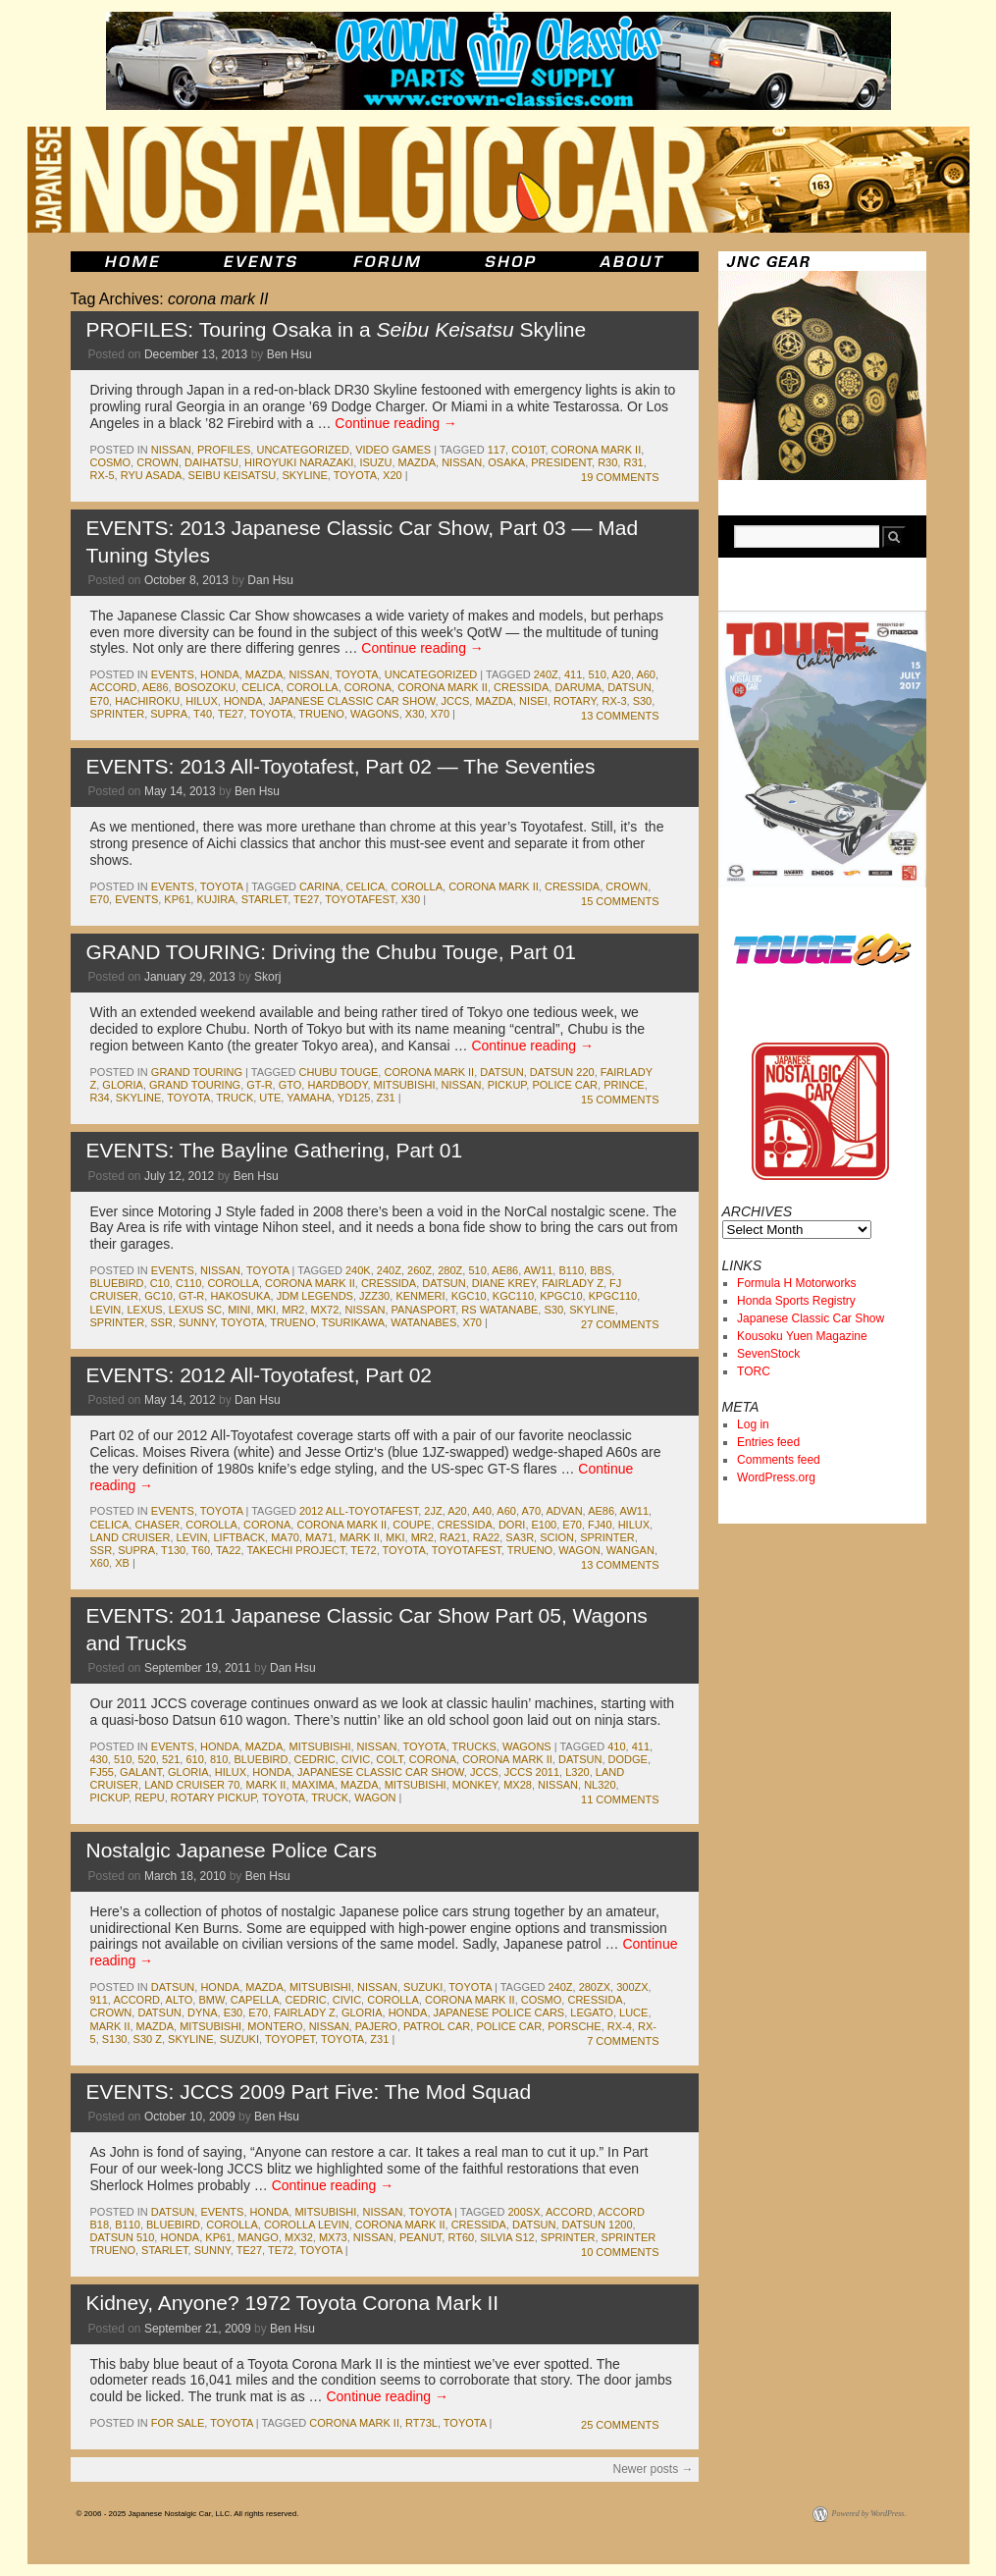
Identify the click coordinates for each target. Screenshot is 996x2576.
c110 (188, 1283)
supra (168, 714)
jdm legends (315, 1296)
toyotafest (359, 899)
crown (157, 462)
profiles (223, 450)
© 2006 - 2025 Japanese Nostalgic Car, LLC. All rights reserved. (188, 2513)
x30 (415, 714)
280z (450, 1270)
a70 (531, 1511)
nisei (533, 701)
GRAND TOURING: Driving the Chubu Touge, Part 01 (331, 951)
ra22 (486, 1537)
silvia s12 (507, 2237)
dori (512, 1524)
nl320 (599, 1785)
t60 (200, 1550)
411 (573, 674)
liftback (239, 1537)
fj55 (102, 1772)
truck (234, 1097)
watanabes (423, 1322)
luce (633, 2012)
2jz (433, 1511)
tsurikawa (354, 1322)
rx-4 (619, 2026)
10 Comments (619, 2252)
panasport (424, 1309)
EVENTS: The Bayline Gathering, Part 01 (274, 1150)
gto (290, 1085)
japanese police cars (499, 2012)
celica (261, 687)
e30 (233, 2012)
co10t (528, 450)
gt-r (259, 1085)
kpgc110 (613, 1296)
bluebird (117, 1283)
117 (496, 450)
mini (239, 1309)
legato (591, 2012)
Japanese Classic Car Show (810, 1318)
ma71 (319, 1537)
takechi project (295, 1550)
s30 (643, 701)
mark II (360, 1537)
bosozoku (205, 687)
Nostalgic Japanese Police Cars (231, 1850)
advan (565, 1511)
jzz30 (374, 1296)
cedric (315, 1759)
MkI (267, 1309)
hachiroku (147, 701)
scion (557, 1537)
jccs (456, 701)
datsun (629, 687)
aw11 (538, 1270)
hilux (201, 701)
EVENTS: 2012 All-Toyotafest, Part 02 (259, 1375)
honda (219, 674)
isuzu (375, 462)
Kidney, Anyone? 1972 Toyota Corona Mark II (292, 2302)
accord (113, 687)
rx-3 (614, 701)
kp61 (177, 899)
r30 (607, 462)
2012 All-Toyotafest (358, 1511)
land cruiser (130, 1537)
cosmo (110, 462)
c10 (160, 1283)
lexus (144, 1309)
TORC (753, 1371)
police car (565, 1085)
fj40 (599, 1524)
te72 (363, 1550)
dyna (202, 2012)
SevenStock (768, 1354)
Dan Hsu (270, 580)
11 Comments (619, 1799)
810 (219, 1759)
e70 (100, 701)
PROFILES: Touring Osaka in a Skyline (336, 329)
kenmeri (420, 1296)
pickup (507, 1085)
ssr (161, 1322)
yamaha (309, 1097)
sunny (197, 1322)
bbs (600, 1270)
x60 (100, 1563)
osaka (506, 462)
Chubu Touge (338, 1072)
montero (274, 2026)
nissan (171, 450)
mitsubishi (405, 1085)
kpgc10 (561, 1296)
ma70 (285, 1537)
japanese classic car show (352, 701)
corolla (313, 687)
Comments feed (778, 1460)
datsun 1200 (597, 2224)
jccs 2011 (531, 1772)
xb (122, 1563)
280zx (594, 1987)
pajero (376, 2026)
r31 (633, 462)
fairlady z (572, 1283)
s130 (115, 2039)
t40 (202, 714)
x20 (392, 475)
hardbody (337, 1085)
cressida (521, 687)
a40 (482, 1511)
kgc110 (513, 1296)
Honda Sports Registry (796, 1301)
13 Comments (619, 716)
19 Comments (619, 477)
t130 (173, 1550)
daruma (578, 687)
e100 (544, 1524)
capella (255, 2000)
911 (99, 2000)
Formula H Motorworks (796, 1283)
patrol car (436, 2026)
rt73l (421, 2423)
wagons (374, 714)
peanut (420, 2237)
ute (270, 1097)
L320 (577, 1772)
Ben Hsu (289, 354)
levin (106, 1309)
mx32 (299, 2237)
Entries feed (768, 1442)
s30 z (147, 2039)
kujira (215, 899)
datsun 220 (562, 1072)
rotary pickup (213, 1797)
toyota (355, 475)
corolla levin (306, 2224)
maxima (313, 1785)
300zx (632, 1987)
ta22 (228, 1550)
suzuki (423, 1987)
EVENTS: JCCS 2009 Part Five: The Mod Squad (309, 2091)
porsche (574, 2026)
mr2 (293, 1309)
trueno (320, 714)
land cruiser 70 (191, 1785)
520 (146, 1759)
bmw (211, 2000)
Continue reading (396, 423)
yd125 (354, 1097)
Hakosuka (240, 1296)
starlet (264, 899)
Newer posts (652, 2469)
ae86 (155, 687)
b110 (571, 1270)
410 (616, 1746)
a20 (621, 674)
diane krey (504, 1283)
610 (194, 1759)
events (172, 674)
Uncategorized (302, 450)
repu (149, 1797)
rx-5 (102, 475)
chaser (157, 1524)
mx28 (517, 1785)
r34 (100, 1097)
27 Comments (619, 1324)
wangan (630, 1550)
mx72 (325, 1309)
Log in (753, 1424)
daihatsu (211, 462)
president (561, 462)
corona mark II (596, 450)
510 (596, 674)
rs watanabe (499, 1309)
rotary (574, 701)
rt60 (460, 2237)
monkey (475, 1785)
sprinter (117, 714)
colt (389, 1759)
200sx (523, 2212)
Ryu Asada (152, 475)
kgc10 (469, 1296)
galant (141, 1772)
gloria (122, 1085)
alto (179, 2000)
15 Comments (619, 901)
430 (99, 1759)
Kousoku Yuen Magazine (802, 1336)
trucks (474, 1746)
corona (368, 687)
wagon (579, 1550)
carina (320, 886)
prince (624, 1085)
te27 (230, 714)
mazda (417, 462)
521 (171, 1759)
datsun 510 (122, 2237)
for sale (177, 2423)
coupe (412, 1524)
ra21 (453, 1537)
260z (419, 1270)
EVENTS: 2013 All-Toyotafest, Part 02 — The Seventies (341, 766)
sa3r (519, 1537)
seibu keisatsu (232, 475)
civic (355, 1759)
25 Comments (619, 2425)
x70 (439, 714)
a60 (645, 674)
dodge (628, 1759)
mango (258, 2237)
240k (358, 1270)
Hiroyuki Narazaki (298, 462)
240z (546, 674)
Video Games (393, 450)
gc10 (158, 1296)
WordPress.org (776, 1477)
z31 (386, 1097)
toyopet (290, 2039)
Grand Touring (196, 1072)
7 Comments (622, 2041)
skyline (304, 475)
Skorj (267, 977)
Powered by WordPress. (869, 2513)
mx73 (333, 2237)
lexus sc (195, 1309)
